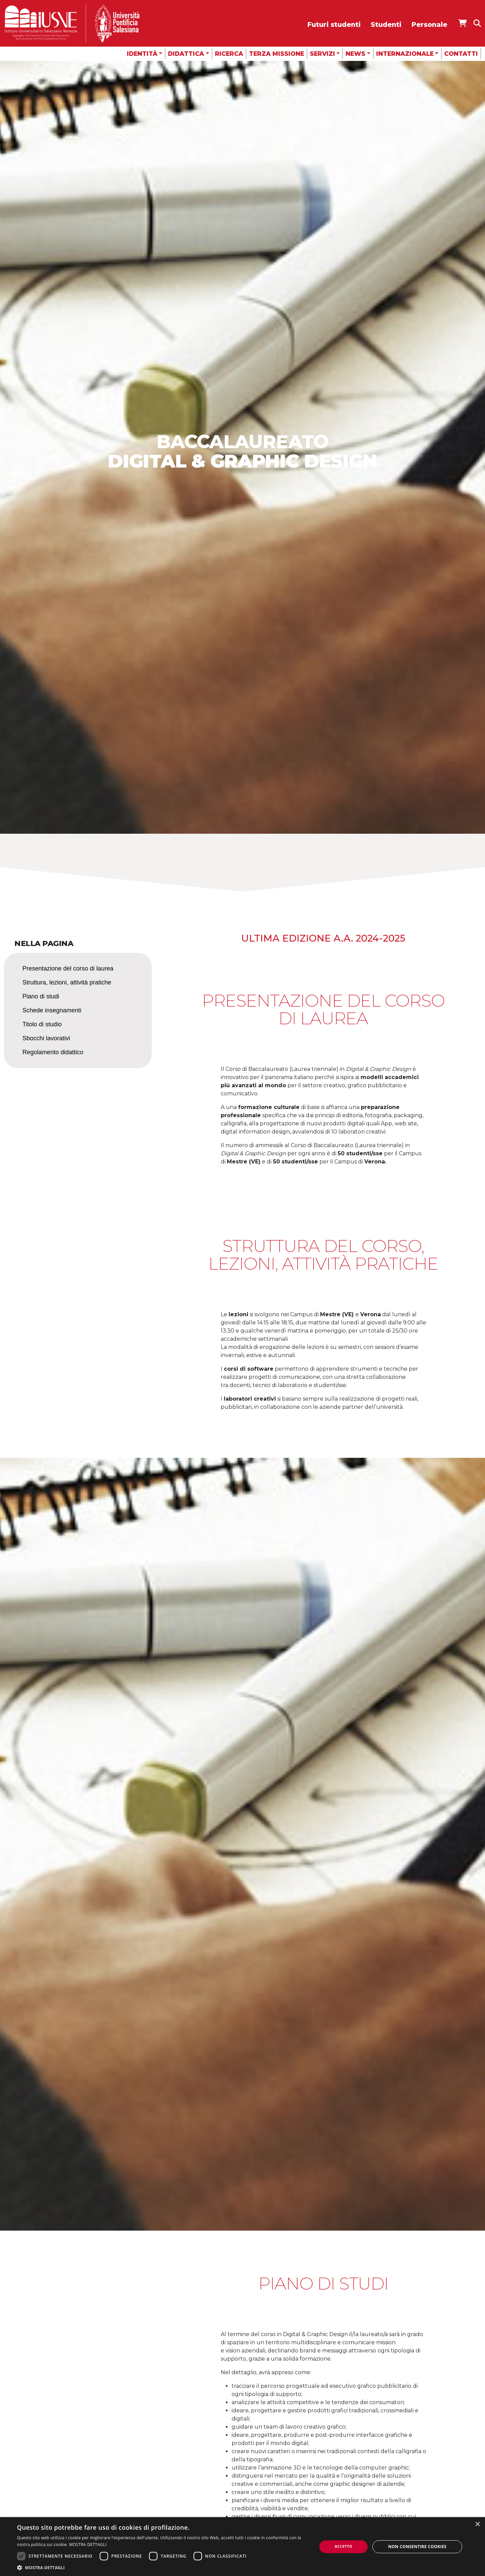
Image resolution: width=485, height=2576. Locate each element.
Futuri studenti (334, 24)
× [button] (477, 2524)
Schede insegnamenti (51, 1010)
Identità (142, 53)
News (355, 53)
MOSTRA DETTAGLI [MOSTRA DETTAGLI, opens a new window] (87, 2544)
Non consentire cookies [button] (417, 2546)
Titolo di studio (42, 1024)
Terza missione (276, 53)
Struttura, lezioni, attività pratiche (66, 982)
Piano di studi (40, 996)
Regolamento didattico (52, 1052)
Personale (429, 24)
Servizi (322, 53)
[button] (162, 2567)
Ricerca (229, 53)
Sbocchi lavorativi (46, 1038)
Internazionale (405, 53)
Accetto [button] (343, 2546)
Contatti (461, 53)
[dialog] (242, 2546)
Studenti (386, 24)
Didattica (186, 53)
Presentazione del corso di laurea (67, 968)
